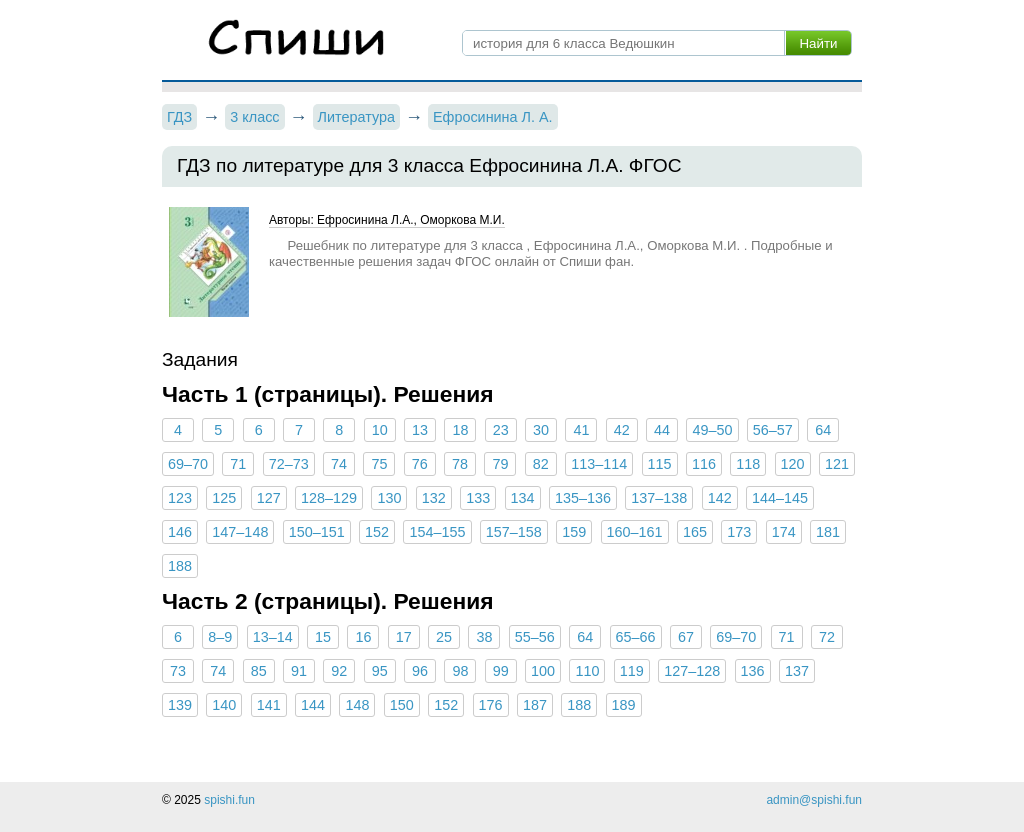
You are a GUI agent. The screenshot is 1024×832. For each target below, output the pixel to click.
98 (460, 671)
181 (828, 532)
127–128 (692, 671)
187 (535, 705)
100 (543, 671)
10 (380, 430)
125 (224, 498)
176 (491, 705)
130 (389, 498)
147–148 (240, 532)
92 (339, 671)
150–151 (317, 532)
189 (624, 705)
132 (434, 498)
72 (827, 637)
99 (501, 671)
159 (574, 532)
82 (541, 464)
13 (420, 430)
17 (404, 637)
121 (837, 464)
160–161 (635, 532)
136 (753, 671)
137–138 (659, 498)
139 (180, 705)
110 (587, 671)
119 (632, 671)
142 (720, 498)
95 (380, 671)
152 (377, 532)
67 (686, 637)
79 (500, 464)
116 (704, 464)
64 (823, 430)
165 (695, 532)
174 (784, 532)
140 (224, 705)
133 (478, 498)
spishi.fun (229, 800)
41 (581, 430)
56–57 (773, 430)
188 (180, 566)
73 (178, 671)
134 (523, 498)
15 (323, 637)
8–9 (220, 637)
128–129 (329, 498)
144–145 (780, 498)
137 (797, 671)
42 (622, 430)
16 (363, 637)
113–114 (599, 464)
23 (501, 430)
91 (299, 671)
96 (420, 671)
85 (259, 671)
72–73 (289, 464)
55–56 (535, 637)
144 (313, 705)
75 (379, 464)
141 (269, 705)
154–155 (437, 532)
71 (238, 464)
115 (660, 464)
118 (748, 464)
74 (339, 464)
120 (793, 464)
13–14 (273, 637)
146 (180, 532)
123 (180, 498)
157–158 (514, 532)
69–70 (188, 464)
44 (662, 430)
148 (357, 705)
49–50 (712, 430)
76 (420, 464)
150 (402, 705)
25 (444, 637)
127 (269, 498)
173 (739, 532)
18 (460, 430)
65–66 (636, 637)
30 (541, 430)
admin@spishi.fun (814, 800)
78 (460, 464)
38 (484, 637)
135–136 (583, 498)
